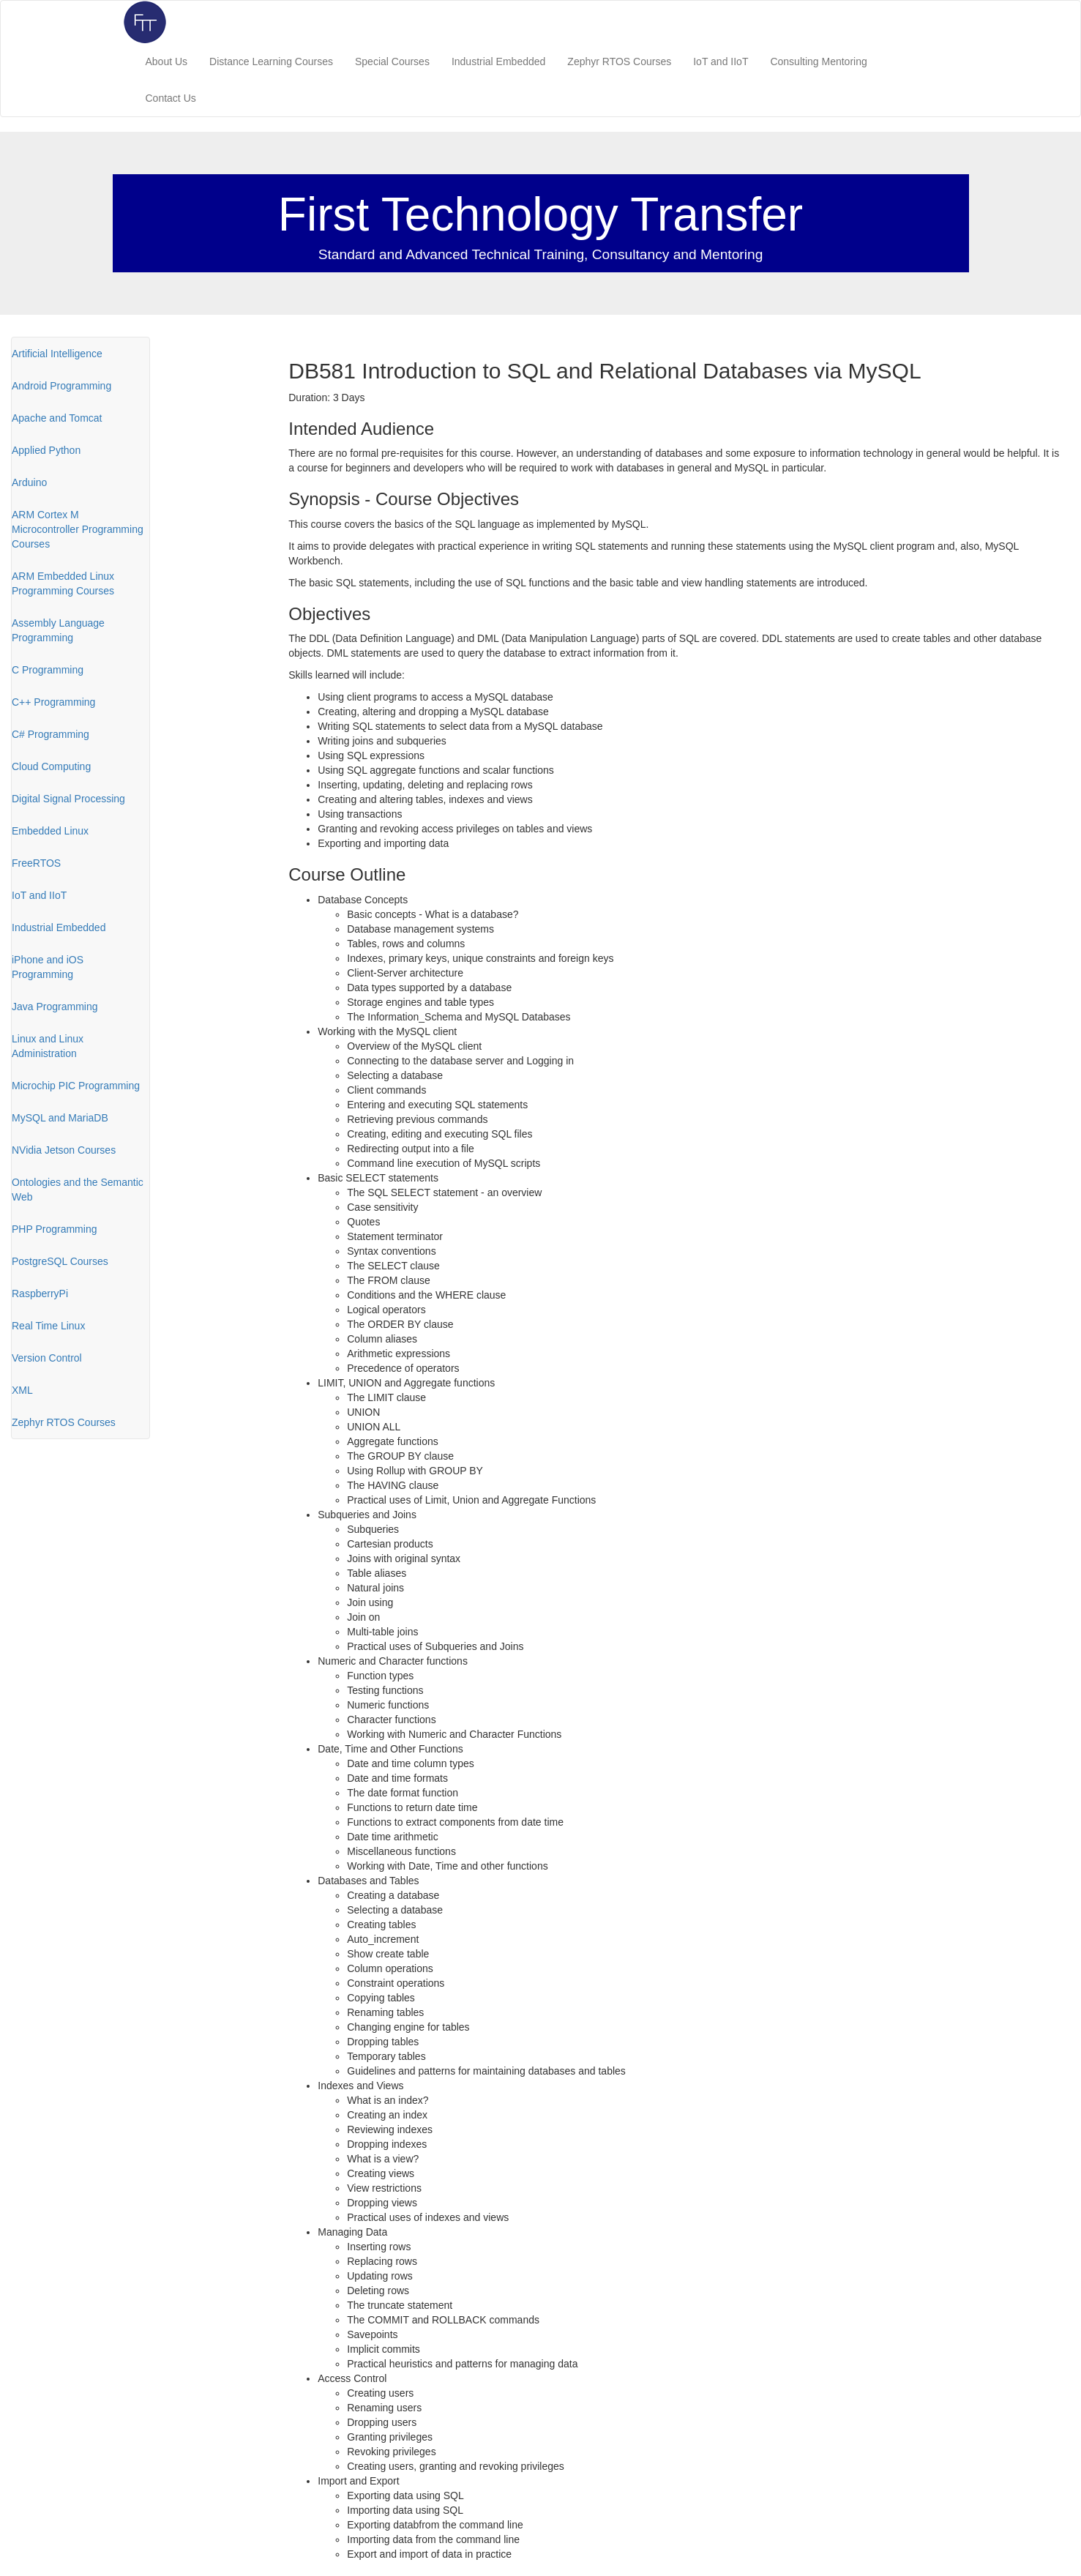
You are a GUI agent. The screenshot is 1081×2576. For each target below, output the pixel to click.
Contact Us (171, 98)
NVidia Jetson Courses (64, 1150)
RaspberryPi (40, 1293)
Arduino (29, 482)
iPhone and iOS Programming (47, 967)
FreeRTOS (36, 863)
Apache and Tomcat (57, 418)
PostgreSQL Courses (60, 1261)
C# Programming (50, 734)
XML (22, 1390)
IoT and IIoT (720, 61)
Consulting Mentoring (818, 61)
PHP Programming (54, 1229)
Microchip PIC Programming (76, 1085)
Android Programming (61, 386)
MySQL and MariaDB (60, 1118)
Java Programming (55, 1006)
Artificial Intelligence (57, 353)
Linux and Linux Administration (47, 1046)
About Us (167, 61)
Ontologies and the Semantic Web (77, 1189)
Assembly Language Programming (58, 630)
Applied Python (46, 450)
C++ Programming (53, 702)
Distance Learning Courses (271, 61)
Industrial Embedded (498, 61)
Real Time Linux (48, 1326)
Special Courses (392, 61)
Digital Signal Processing (68, 798)
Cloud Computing (51, 766)
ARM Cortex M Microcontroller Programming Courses (77, 529)
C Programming (47, 670)
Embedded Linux (50, 831)
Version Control (47, 1358)
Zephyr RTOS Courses (619, 61)
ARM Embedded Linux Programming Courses (63, 583)
